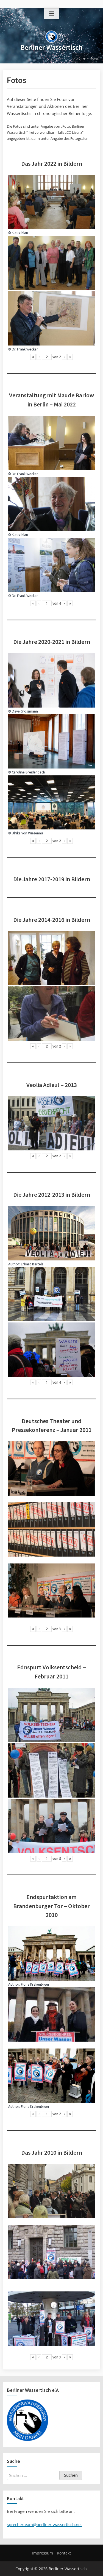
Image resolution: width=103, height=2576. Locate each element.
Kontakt (64, 2553)
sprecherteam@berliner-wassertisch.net (44, 2524)
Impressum (42, 2553)
